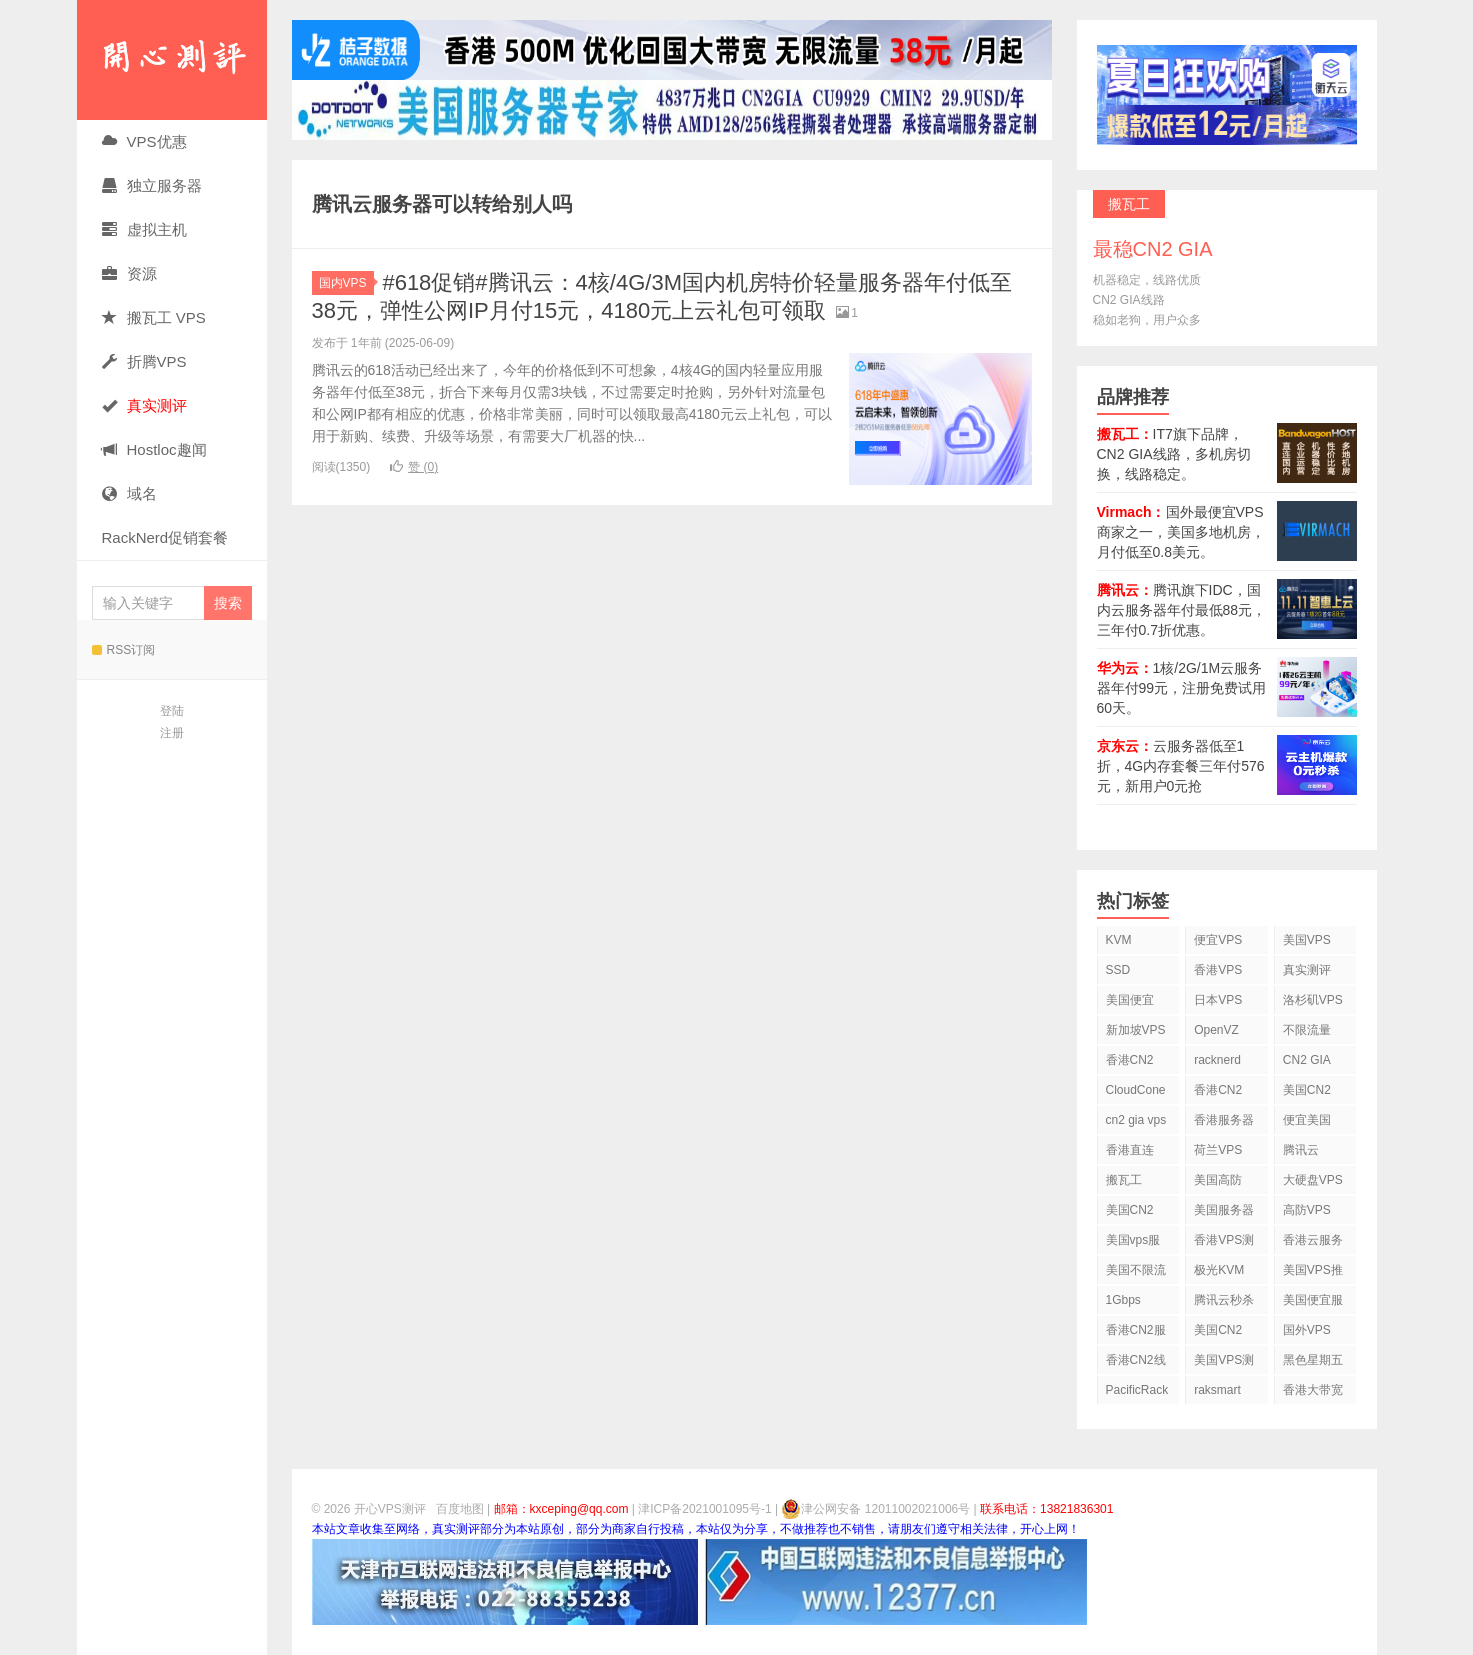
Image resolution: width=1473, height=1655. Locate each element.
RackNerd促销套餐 (165, 537)
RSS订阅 (124, 650)
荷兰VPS (1218, 1150)
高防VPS (1307, 1210)
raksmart (1217, 1390)
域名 (129, 493)
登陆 (172, 711)
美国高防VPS (1218, 1183)
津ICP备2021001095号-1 (704, 1509)
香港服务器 (1224, 1120)
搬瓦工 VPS (154, 317)
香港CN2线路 (1136, 1363)
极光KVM (1219, 1270)
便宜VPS (1218, 940)
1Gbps (1123, 1300)
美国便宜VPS (1130, 1003)
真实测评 (1307, 970)
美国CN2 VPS (1130, 1213)
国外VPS (1307, 1330)
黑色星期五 (1313, 1360)
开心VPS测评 (172, 60)
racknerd (1217, 1060)
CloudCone (1136, 1090)
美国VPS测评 (1224, 1363)
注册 (172, 733)
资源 (129, 273)
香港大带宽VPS (1313, 1393)
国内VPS (346, 283)
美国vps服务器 (1133, 1243)
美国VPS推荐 (1313, 1273)
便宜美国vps (1307, 1123)
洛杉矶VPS (1313, 1000)
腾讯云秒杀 (1224, 1300)
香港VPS (1218, 970)
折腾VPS (144, 361)
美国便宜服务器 (1313, 1303)
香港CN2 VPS (1130, 1063)
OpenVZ (1216, 1030)
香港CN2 (1218, 1090)
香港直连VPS (1130, 1153)
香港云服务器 (1313, 1243)
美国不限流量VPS (1136, 1273)
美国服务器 (1224, 1210)
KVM (1119, 940)
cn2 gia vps (1136, 1120)
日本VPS (1218, 1000)
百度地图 (460, 1509)
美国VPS (1307, 940)
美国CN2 (1307, 1090)
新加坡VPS (1136, 1030)
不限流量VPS (1307, 1033)
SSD (1118, 970)
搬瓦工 (1124, 1180)
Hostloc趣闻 (154, 449)
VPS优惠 (144, 141)
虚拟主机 (144, 229)
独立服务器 (152, 185)
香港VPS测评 (1224, 1243)
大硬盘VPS (1313, 1180)
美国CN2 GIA (1218, 1333)
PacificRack (1137, 1390)
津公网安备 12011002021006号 (875, 1509)
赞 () (414, 467)
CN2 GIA (1307, 1060)
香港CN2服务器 (1136, 1333)
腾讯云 (1301, 1150)
